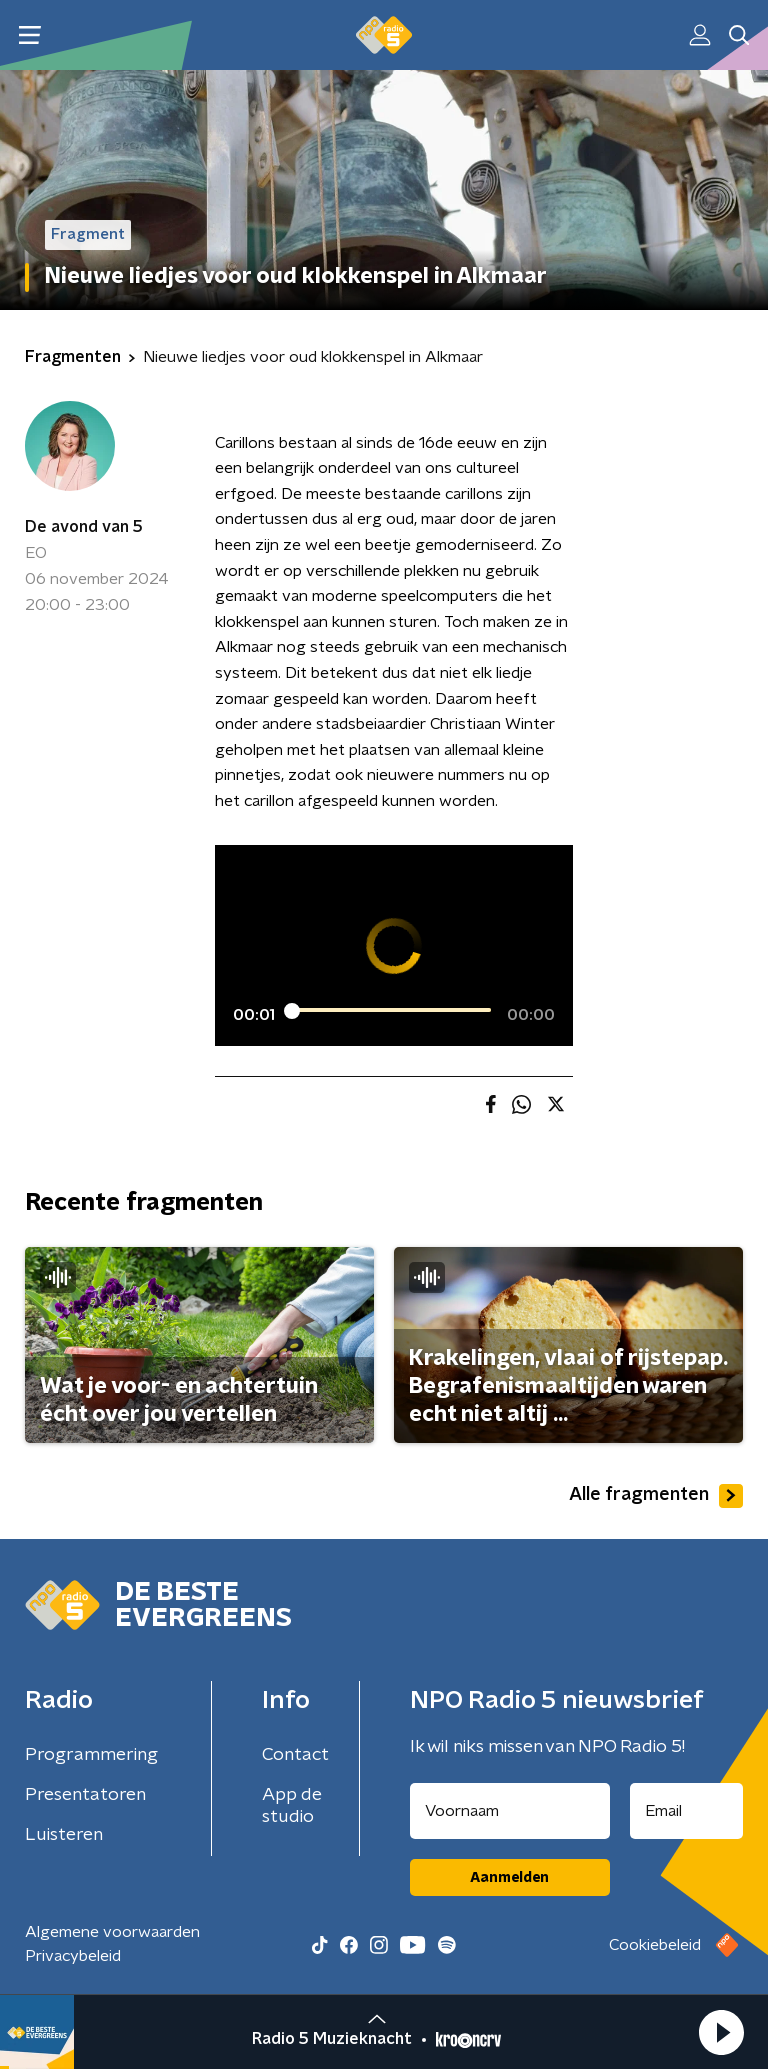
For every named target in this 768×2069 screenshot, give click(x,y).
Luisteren (64, 1835)
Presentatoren (85, 1795)
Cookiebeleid (655, 1945)
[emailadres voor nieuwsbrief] (687, 1811)
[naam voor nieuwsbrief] (510, 1811)
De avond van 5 (84, 527)
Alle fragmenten (656, 1496)
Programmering (91, 1755)
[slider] (391, 1010)
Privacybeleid (73, 1956)
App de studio (292, 1806)
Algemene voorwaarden (112, 1932)
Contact (295, 1755)
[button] (721, 2032)
